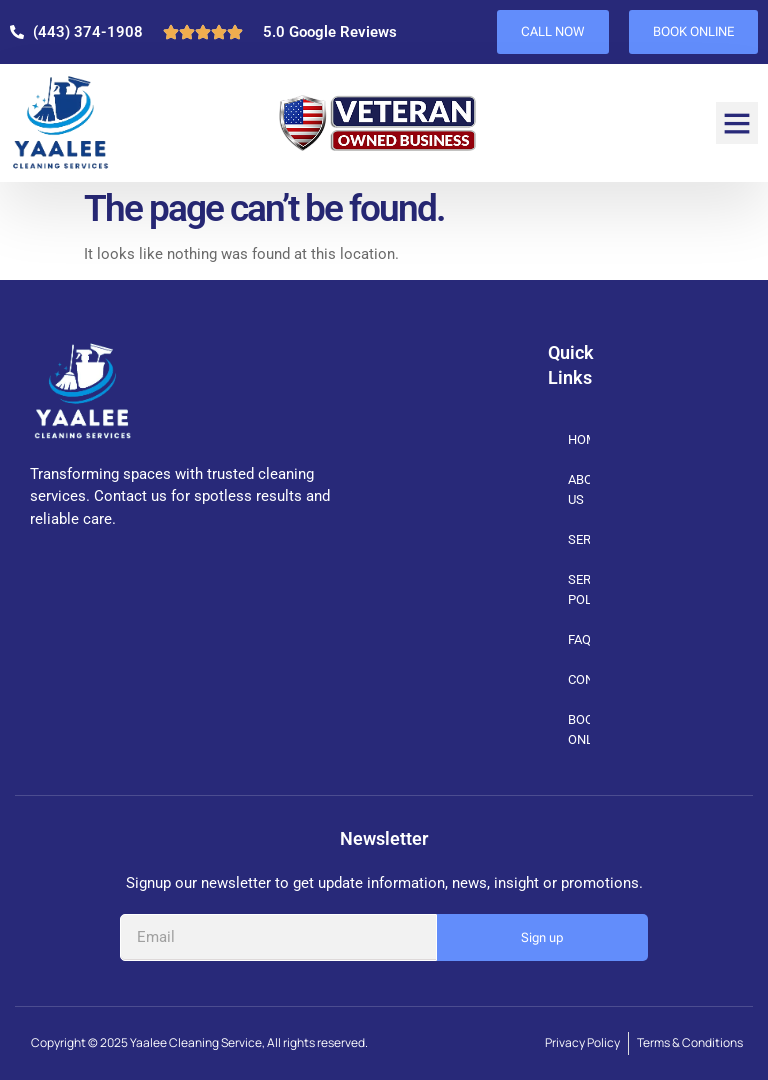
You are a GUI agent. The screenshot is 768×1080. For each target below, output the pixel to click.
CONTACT (579, 679)
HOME (579, 439)
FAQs (579, 639)
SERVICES (579, 540)
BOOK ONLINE (579, 729)
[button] (737, 123)
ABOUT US (579, 489)
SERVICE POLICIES (579, 589)
